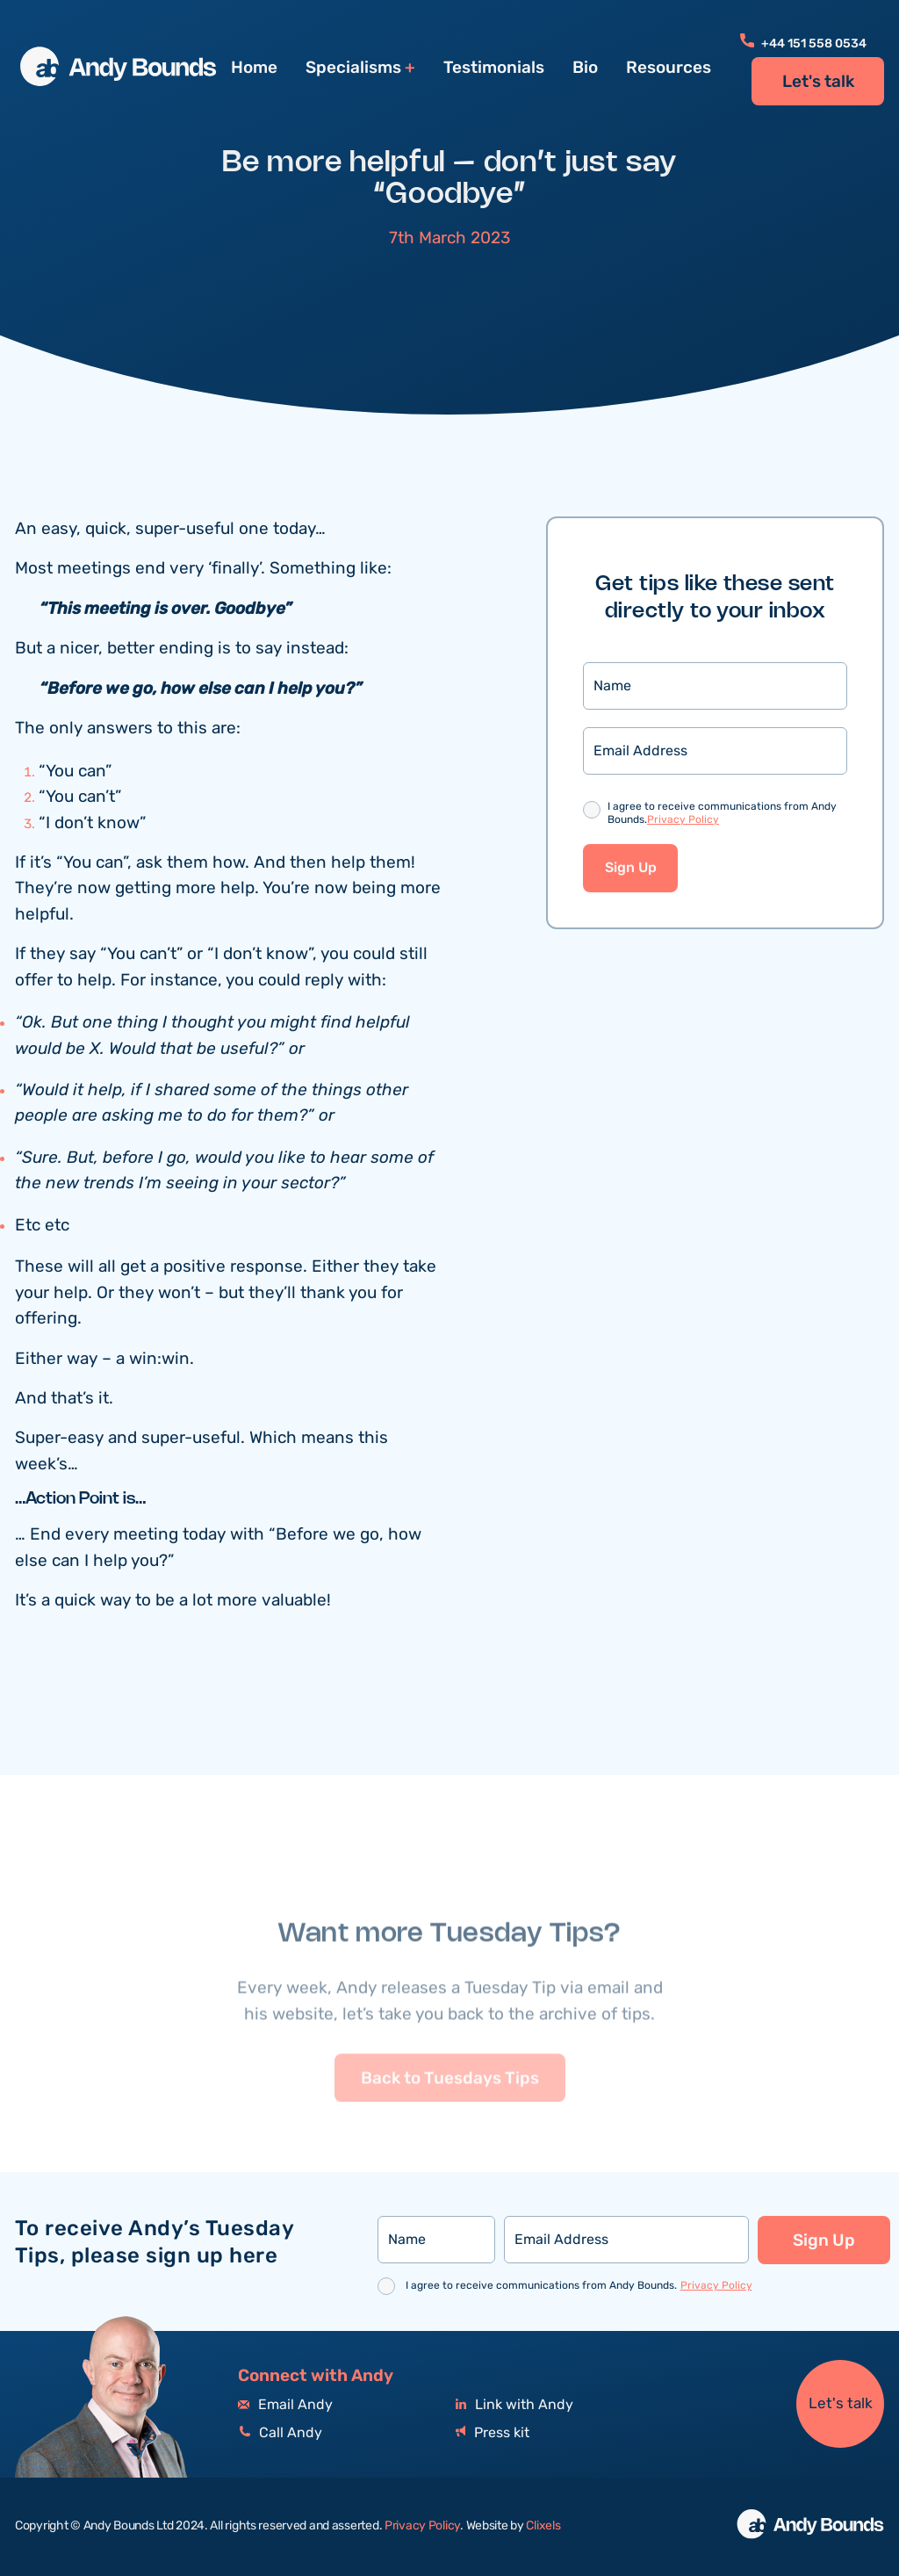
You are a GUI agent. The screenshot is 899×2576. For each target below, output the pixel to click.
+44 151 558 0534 (803, 44)
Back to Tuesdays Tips (450, 2120)
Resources (668, 67)
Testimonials (493, 67)
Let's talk (818, 82)
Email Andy (285, 2405)
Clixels (543, 2526)
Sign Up (631, 869)
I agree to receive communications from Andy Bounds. (722, 814)
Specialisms (353, 68)
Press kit (492, 2433)
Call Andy (280, 2433)
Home (254, 67)
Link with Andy (514, 2405)
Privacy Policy (683, 820)
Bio (585, 67)
